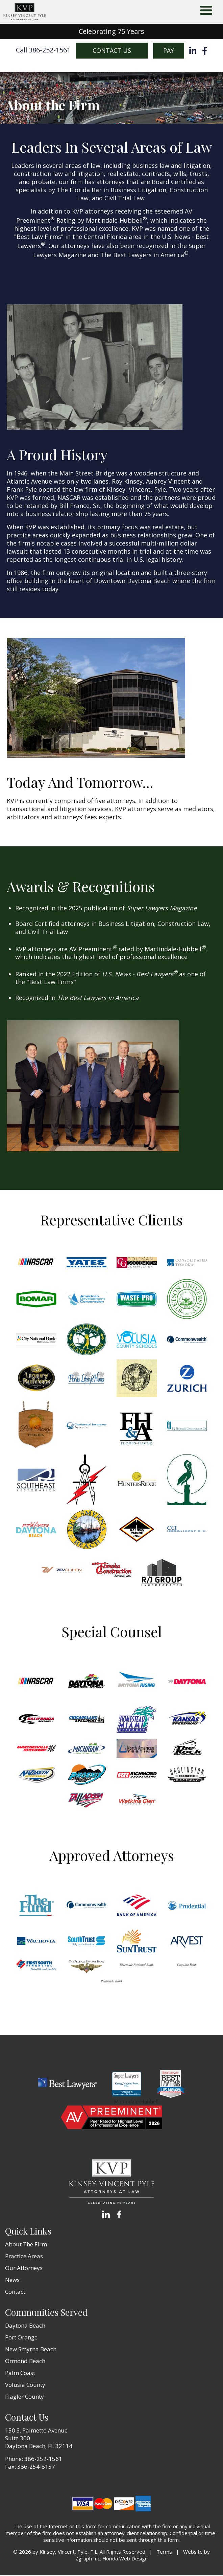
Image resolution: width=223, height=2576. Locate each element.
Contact (15, 2292)
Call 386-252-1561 (43, 51)
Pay (168, 51)
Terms (164, 2552)
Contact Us (112, 51)
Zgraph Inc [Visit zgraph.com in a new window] (87, 2559)
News (12, 2280)
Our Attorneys (24, 2268)
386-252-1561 (43, 2459)
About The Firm (26, 2245)
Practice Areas (24, 2257)
